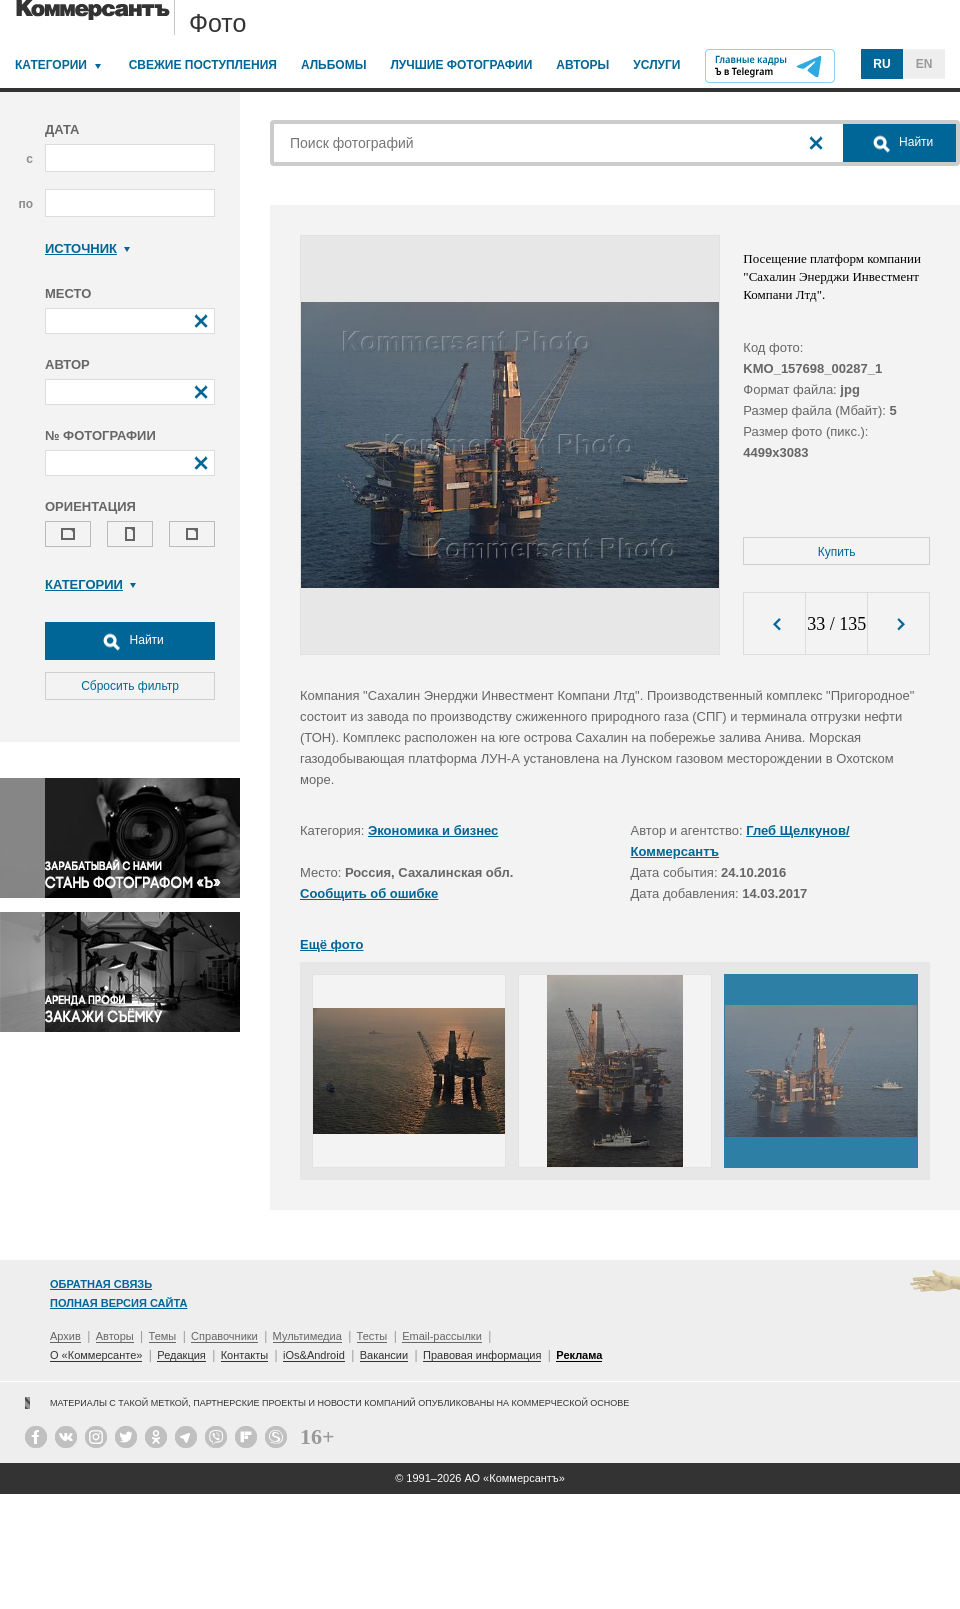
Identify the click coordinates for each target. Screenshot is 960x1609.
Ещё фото (331, 944)
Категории (51, 65)
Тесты (372, 1336)
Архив (65, 1336)
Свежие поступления (203, 65)
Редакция (181, 1355)
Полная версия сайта (118, 1303)
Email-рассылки (442, 1336)
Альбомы (334, 65)
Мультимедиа (307, 1336)
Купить (837, 552)
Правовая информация (482, 1355)
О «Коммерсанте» (96, 1355)
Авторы (582, 65)
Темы (163, 1336)
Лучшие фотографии (461, 65)
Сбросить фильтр (130, 686)
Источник (87, 248)
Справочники (224, 1336)
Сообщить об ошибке (369, 893)
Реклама (579, 1355)
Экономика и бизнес (433, 830)
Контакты (245, 1355)
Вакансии (384, 1355)
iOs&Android (314, 1355)
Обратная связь (101, 1284)
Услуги (656, 65)
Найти (130, 641)
